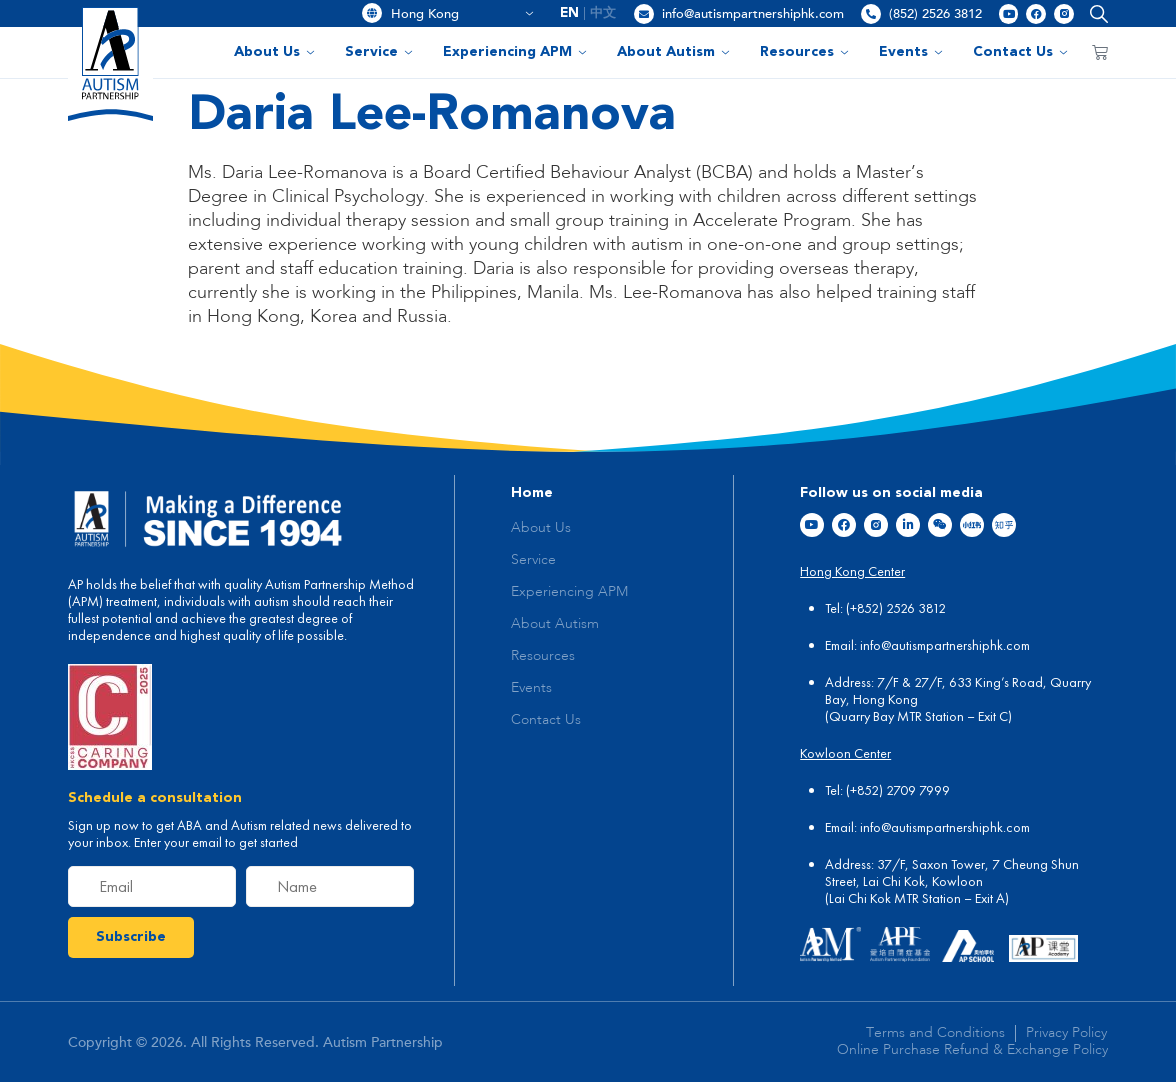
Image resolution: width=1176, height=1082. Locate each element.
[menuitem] (570, 13)
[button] (1094, 13)
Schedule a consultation (155, 798)
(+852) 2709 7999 (898, 790)
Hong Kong (462, 14)
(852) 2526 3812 (935, 14)
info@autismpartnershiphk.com (753, 14)
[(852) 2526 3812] (871, 14)
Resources (804, 52)
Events (911, 52)
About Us (274, 52)
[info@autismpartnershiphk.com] (644, 14)
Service (379, 52)
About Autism (673, 52)
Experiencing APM (515, 52)
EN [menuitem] (569, 13)
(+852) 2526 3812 (896, 608)
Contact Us (1020, 52)
